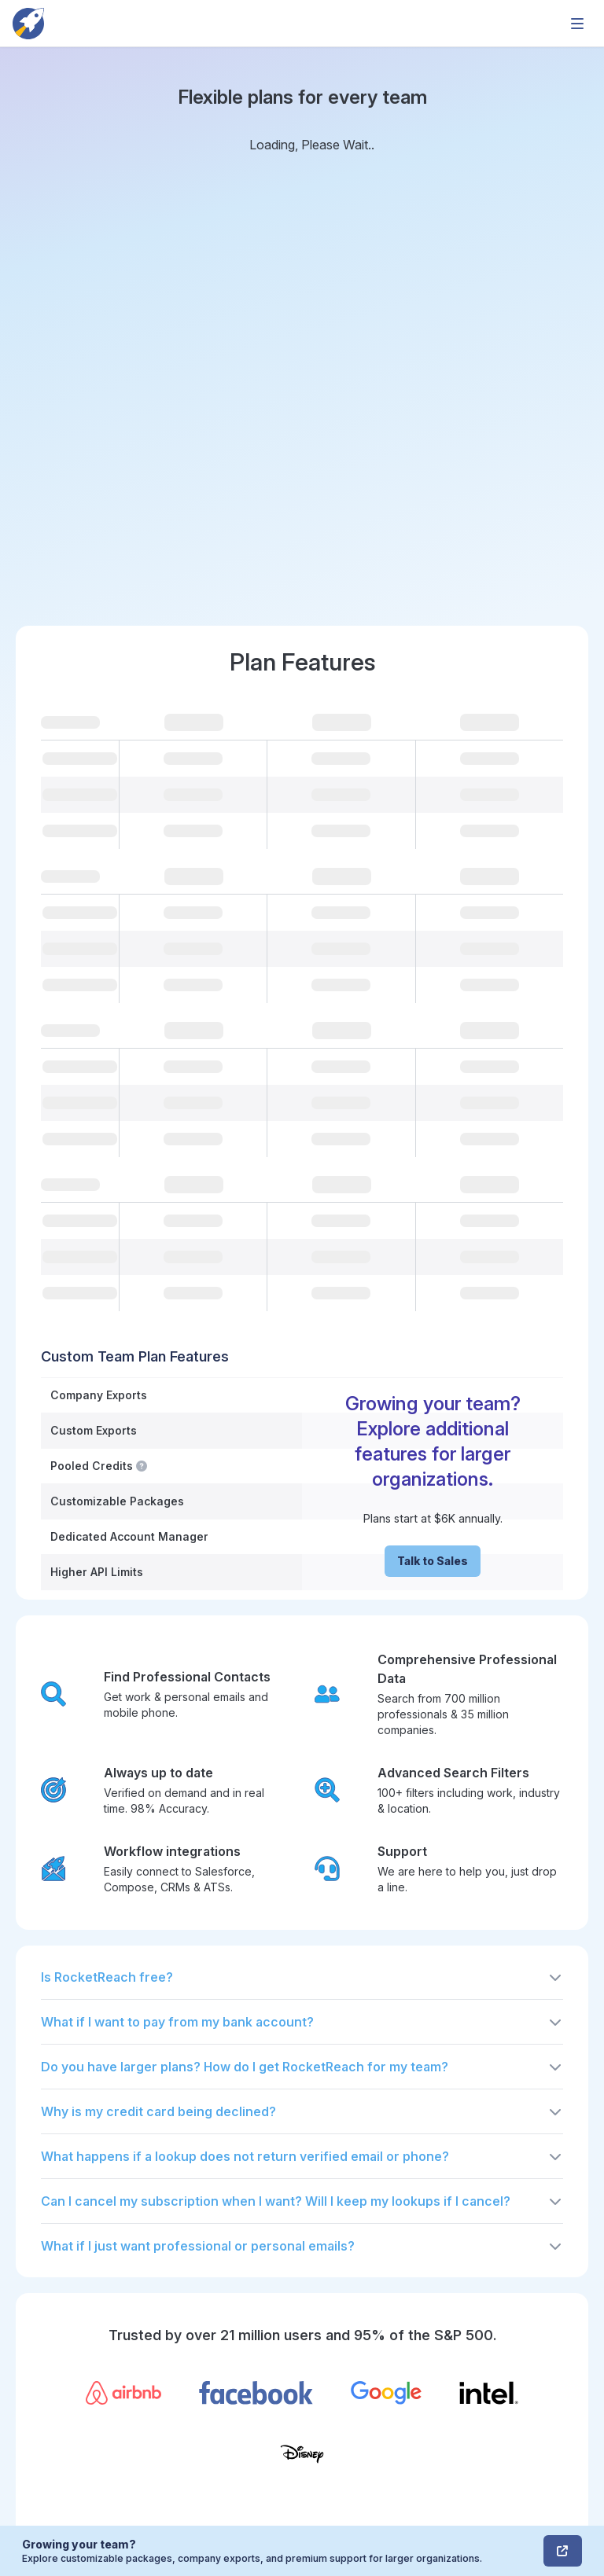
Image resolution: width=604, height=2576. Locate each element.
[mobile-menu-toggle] (577, 23)
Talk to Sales (432, 1560)
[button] (302, 1977)
